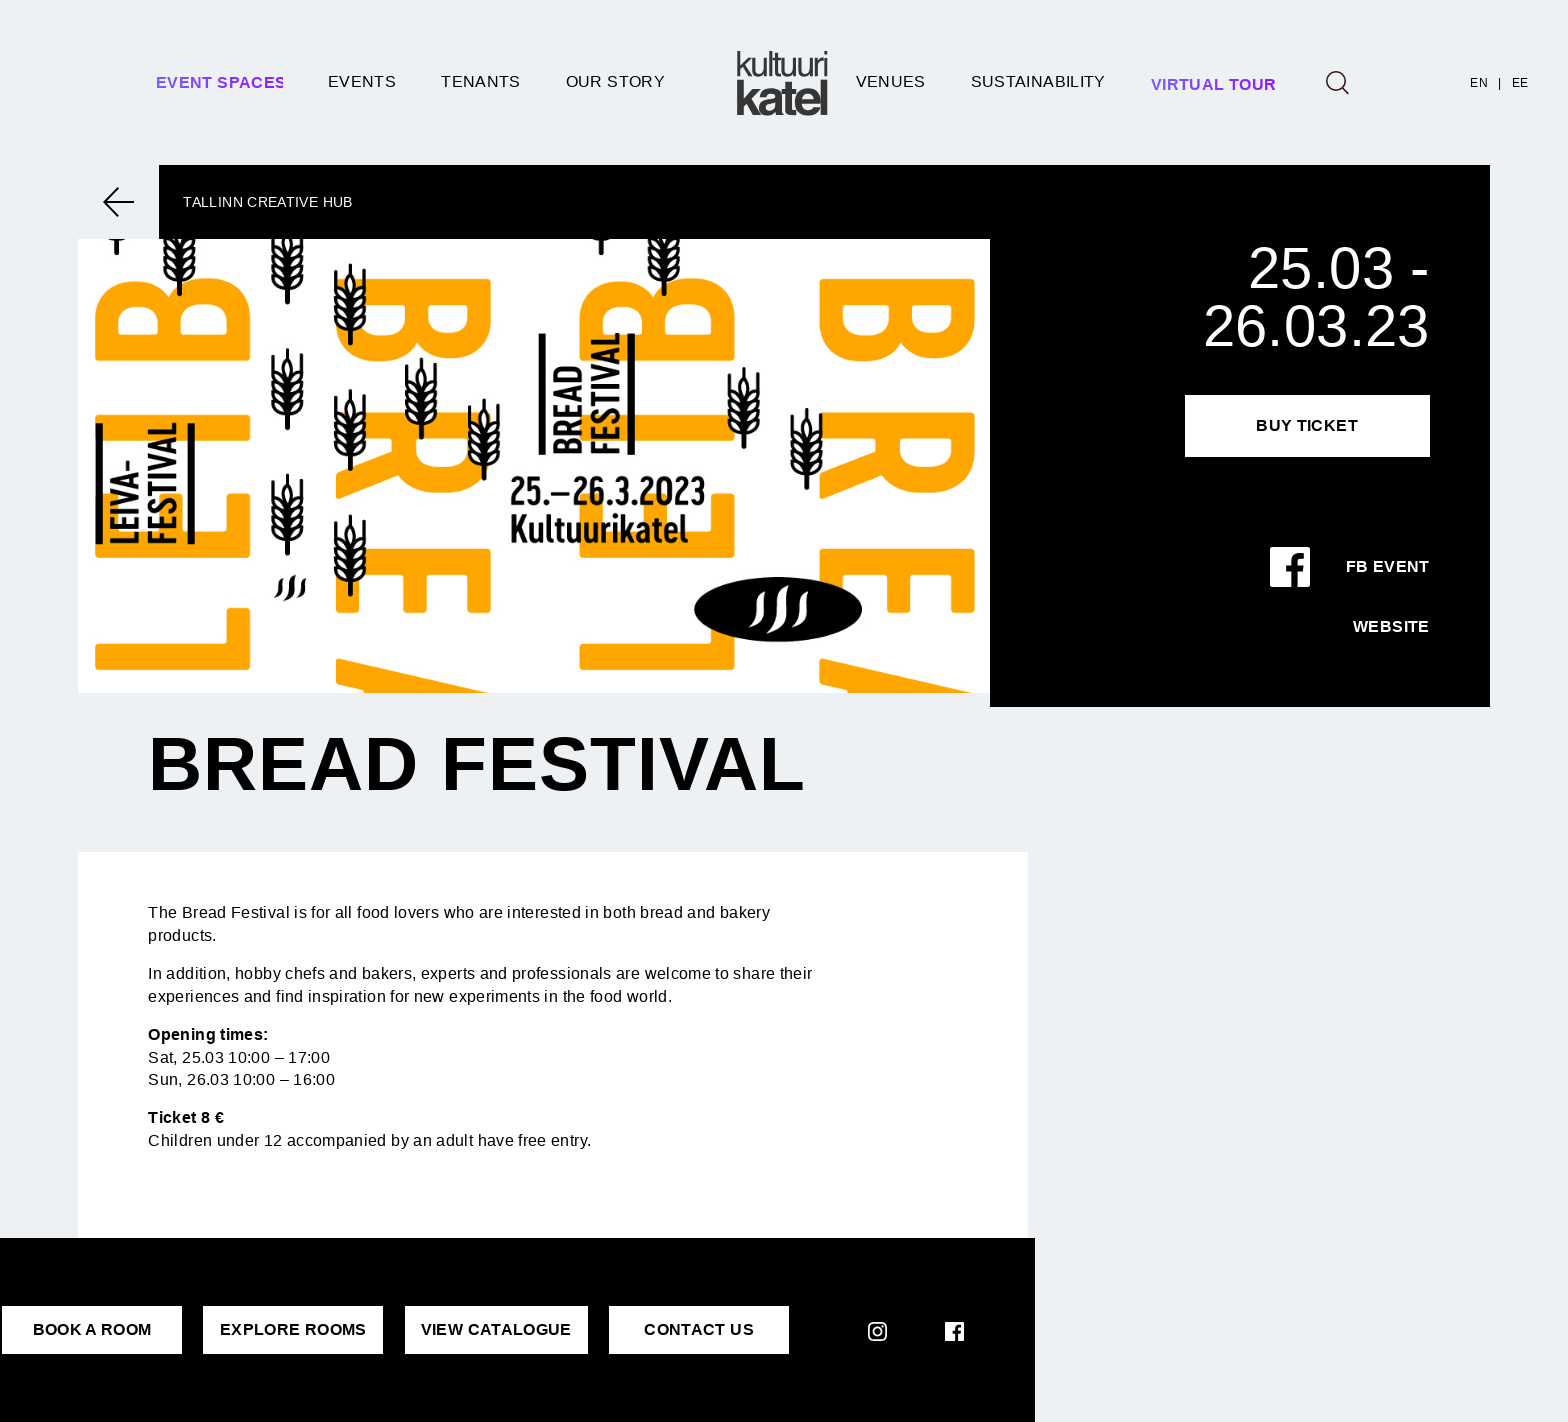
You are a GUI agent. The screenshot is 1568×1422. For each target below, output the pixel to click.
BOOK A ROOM (92, 1329)
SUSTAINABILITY (1038, 81)
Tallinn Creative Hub (267, 202)
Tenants (481, 81)
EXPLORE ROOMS (293, 1329)
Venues (891, 81)
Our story (615, 81)
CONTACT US (699, 1329)
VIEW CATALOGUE (496, 1329)
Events (362, 81)
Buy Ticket (1307, 425)
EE (1520, 83)
